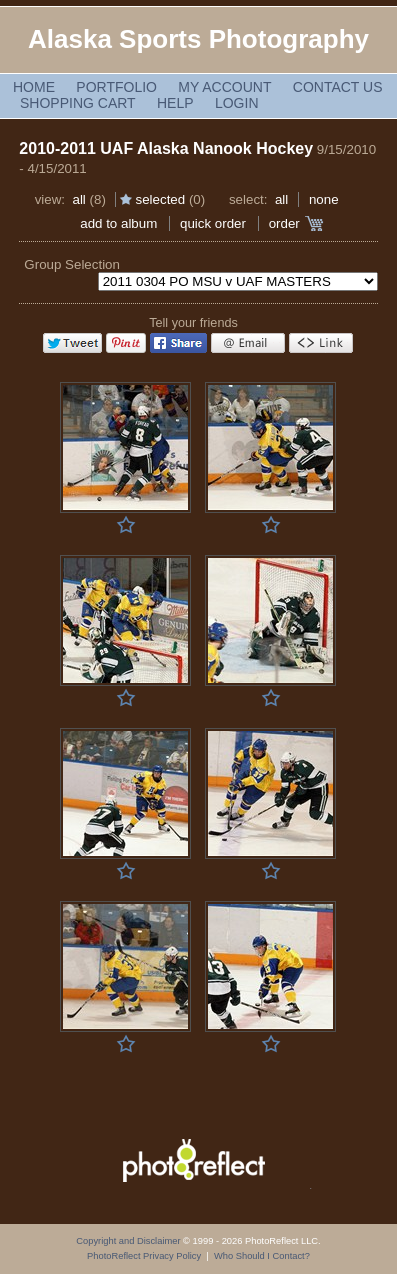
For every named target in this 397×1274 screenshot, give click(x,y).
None (324, 199)
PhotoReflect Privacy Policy (144, 1256)
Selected (161, 199)
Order (284, 223)
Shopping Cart (78, 103)
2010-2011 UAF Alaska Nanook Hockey (166, 148)
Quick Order (213, 223)
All (78, 199)
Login (237, 103)
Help (175, 103)
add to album (118, 223)
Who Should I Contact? (262, 1256)
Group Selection (72, 264)
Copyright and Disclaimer (129, 1241)
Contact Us (338, 87)
